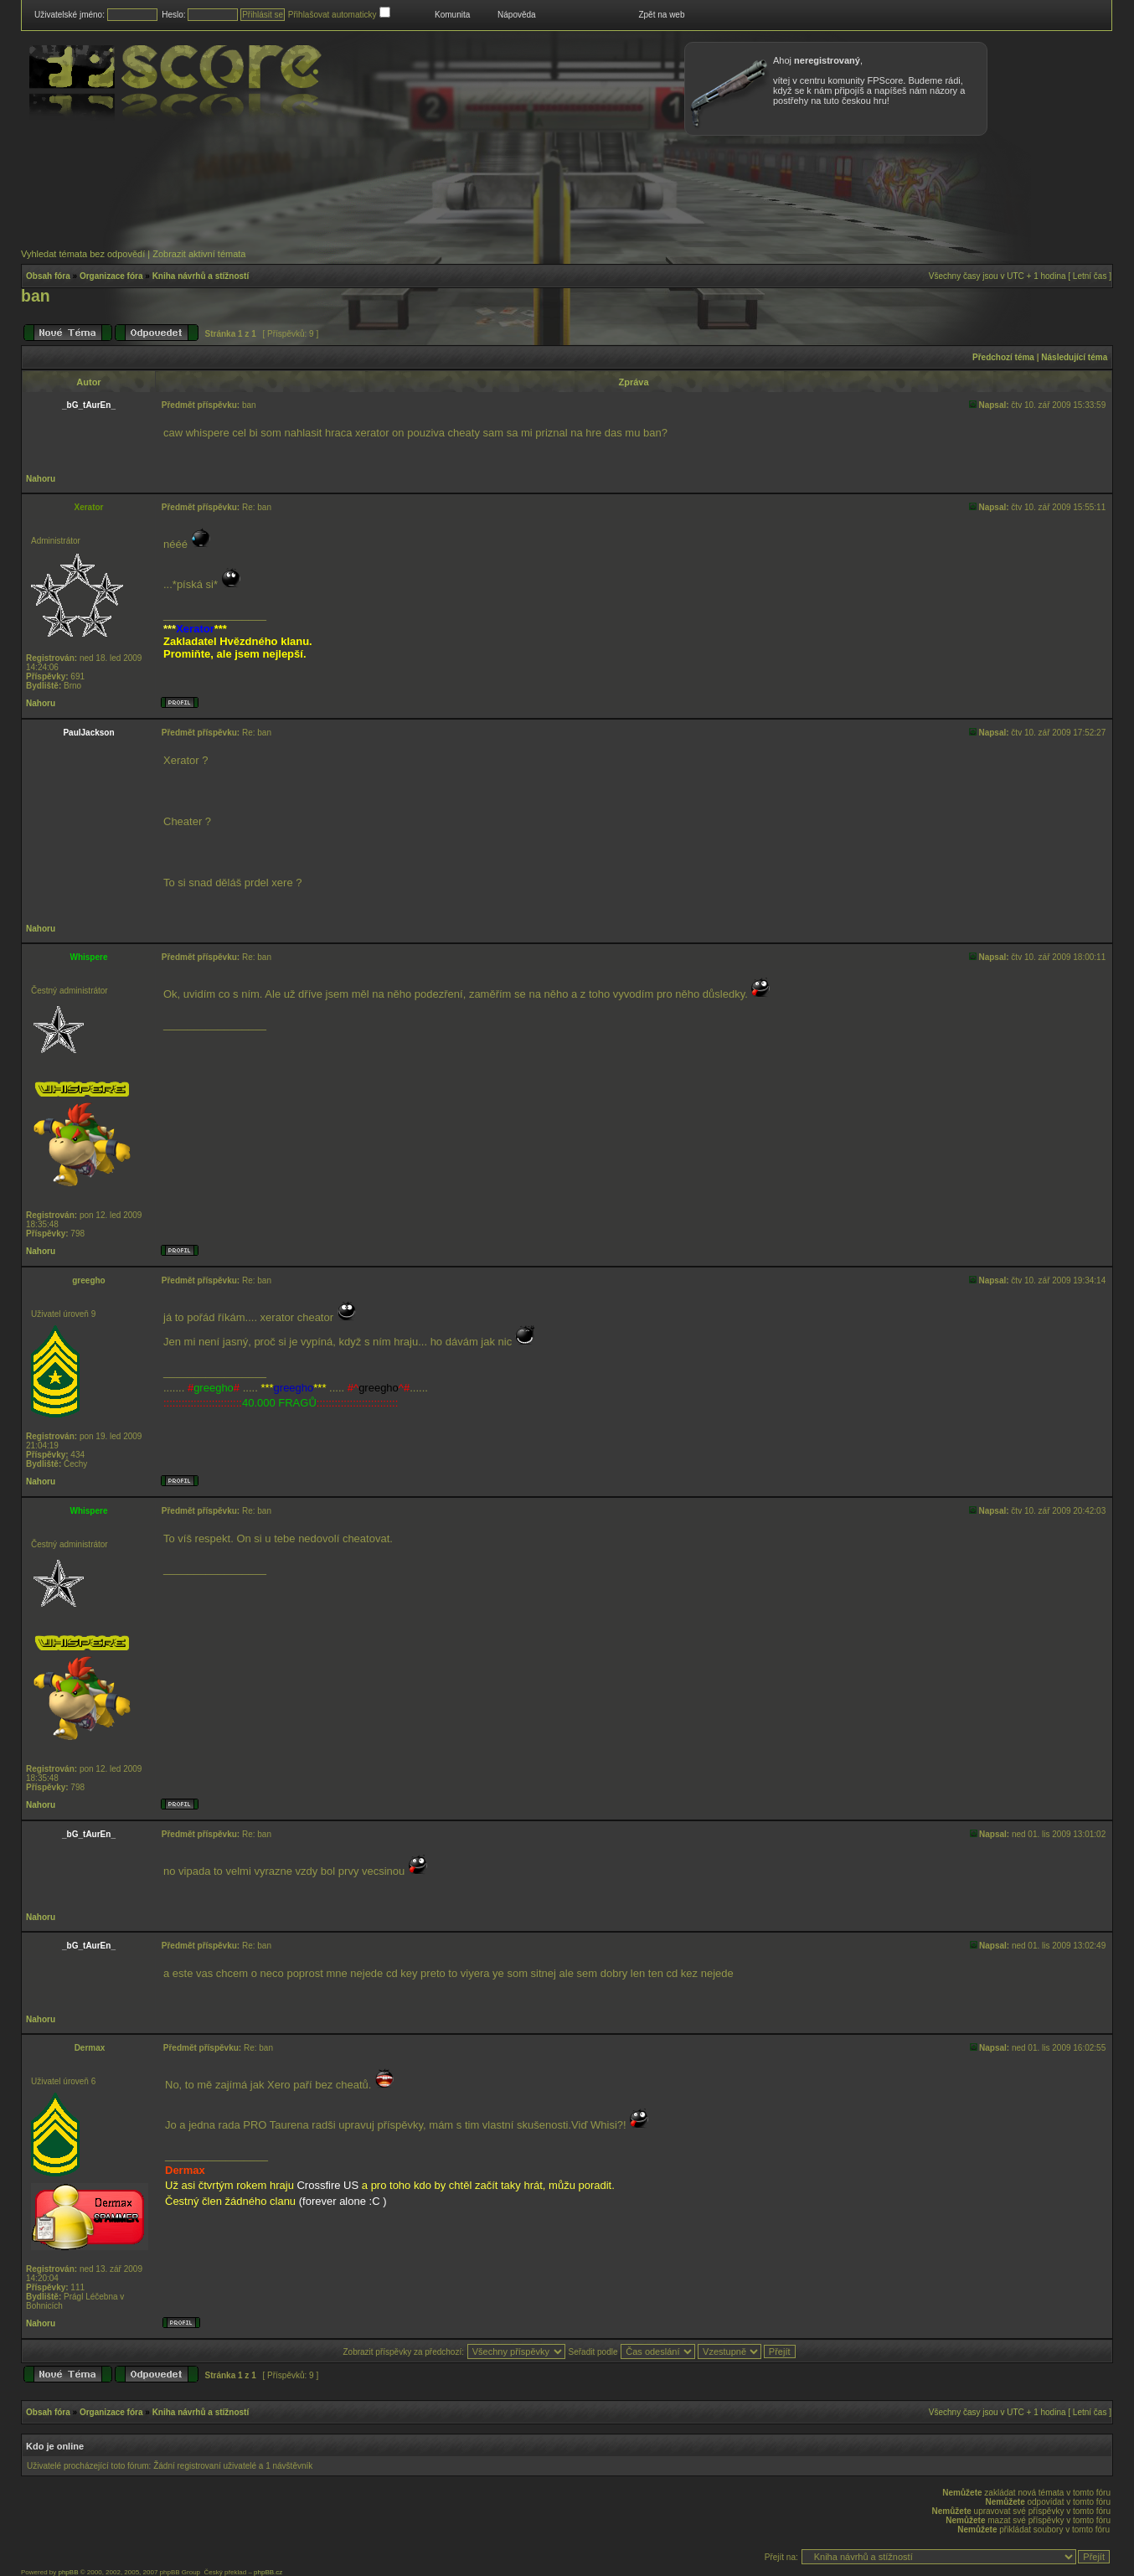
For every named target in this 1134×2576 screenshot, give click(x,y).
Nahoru (40, 478)
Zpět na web (661, 14)
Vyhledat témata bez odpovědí (83, 254)
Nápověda (516, 14)
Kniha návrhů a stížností (201, 276)
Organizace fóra (111, 276)
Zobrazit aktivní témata (198, 254)
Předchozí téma (1003, 357)
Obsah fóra (48, 276)
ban (35, 296)
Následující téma (1074, 357)
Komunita (452, 14)
